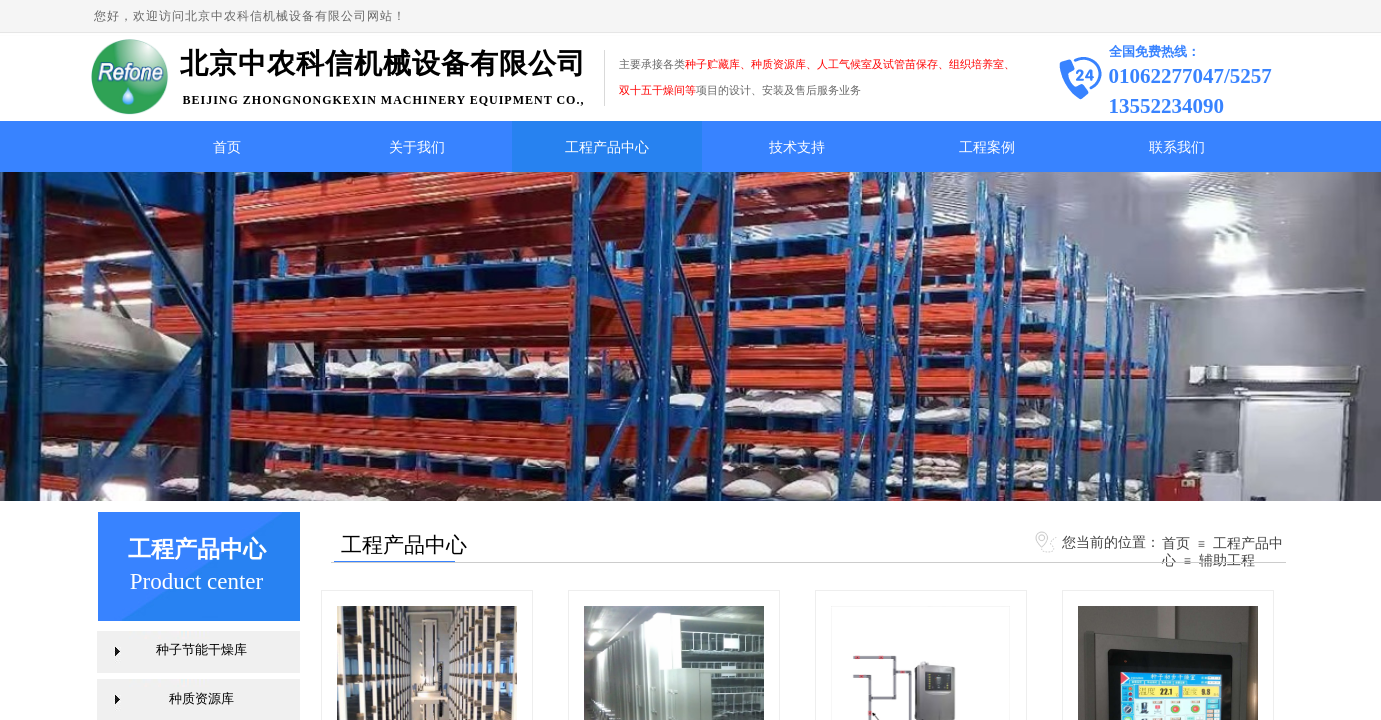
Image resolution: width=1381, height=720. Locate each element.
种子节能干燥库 (201, 649)
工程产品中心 (607, 147)
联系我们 (1177, 147)
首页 (227, 147)
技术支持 (797, 147)
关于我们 (417, 147)
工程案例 (987, 147)
